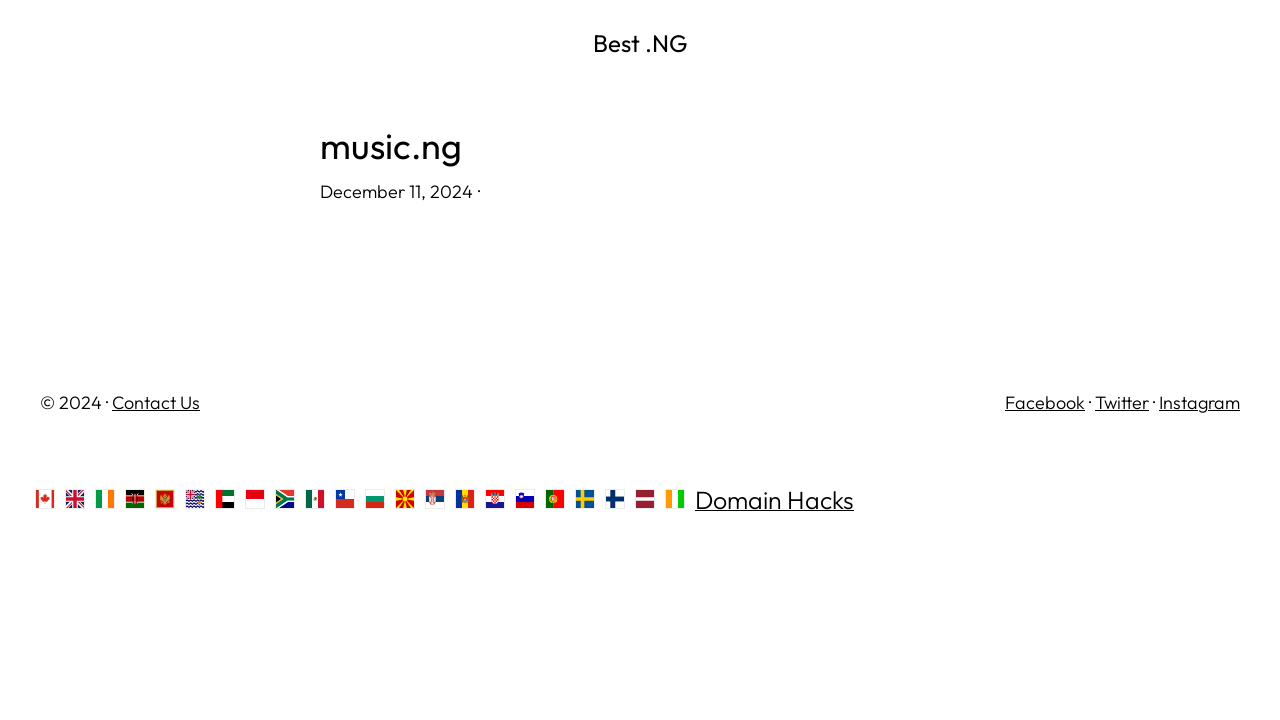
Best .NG (640, 43)
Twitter (1122, 402)
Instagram (1199, 402)
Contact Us (156, 402)
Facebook (1045, 402)
